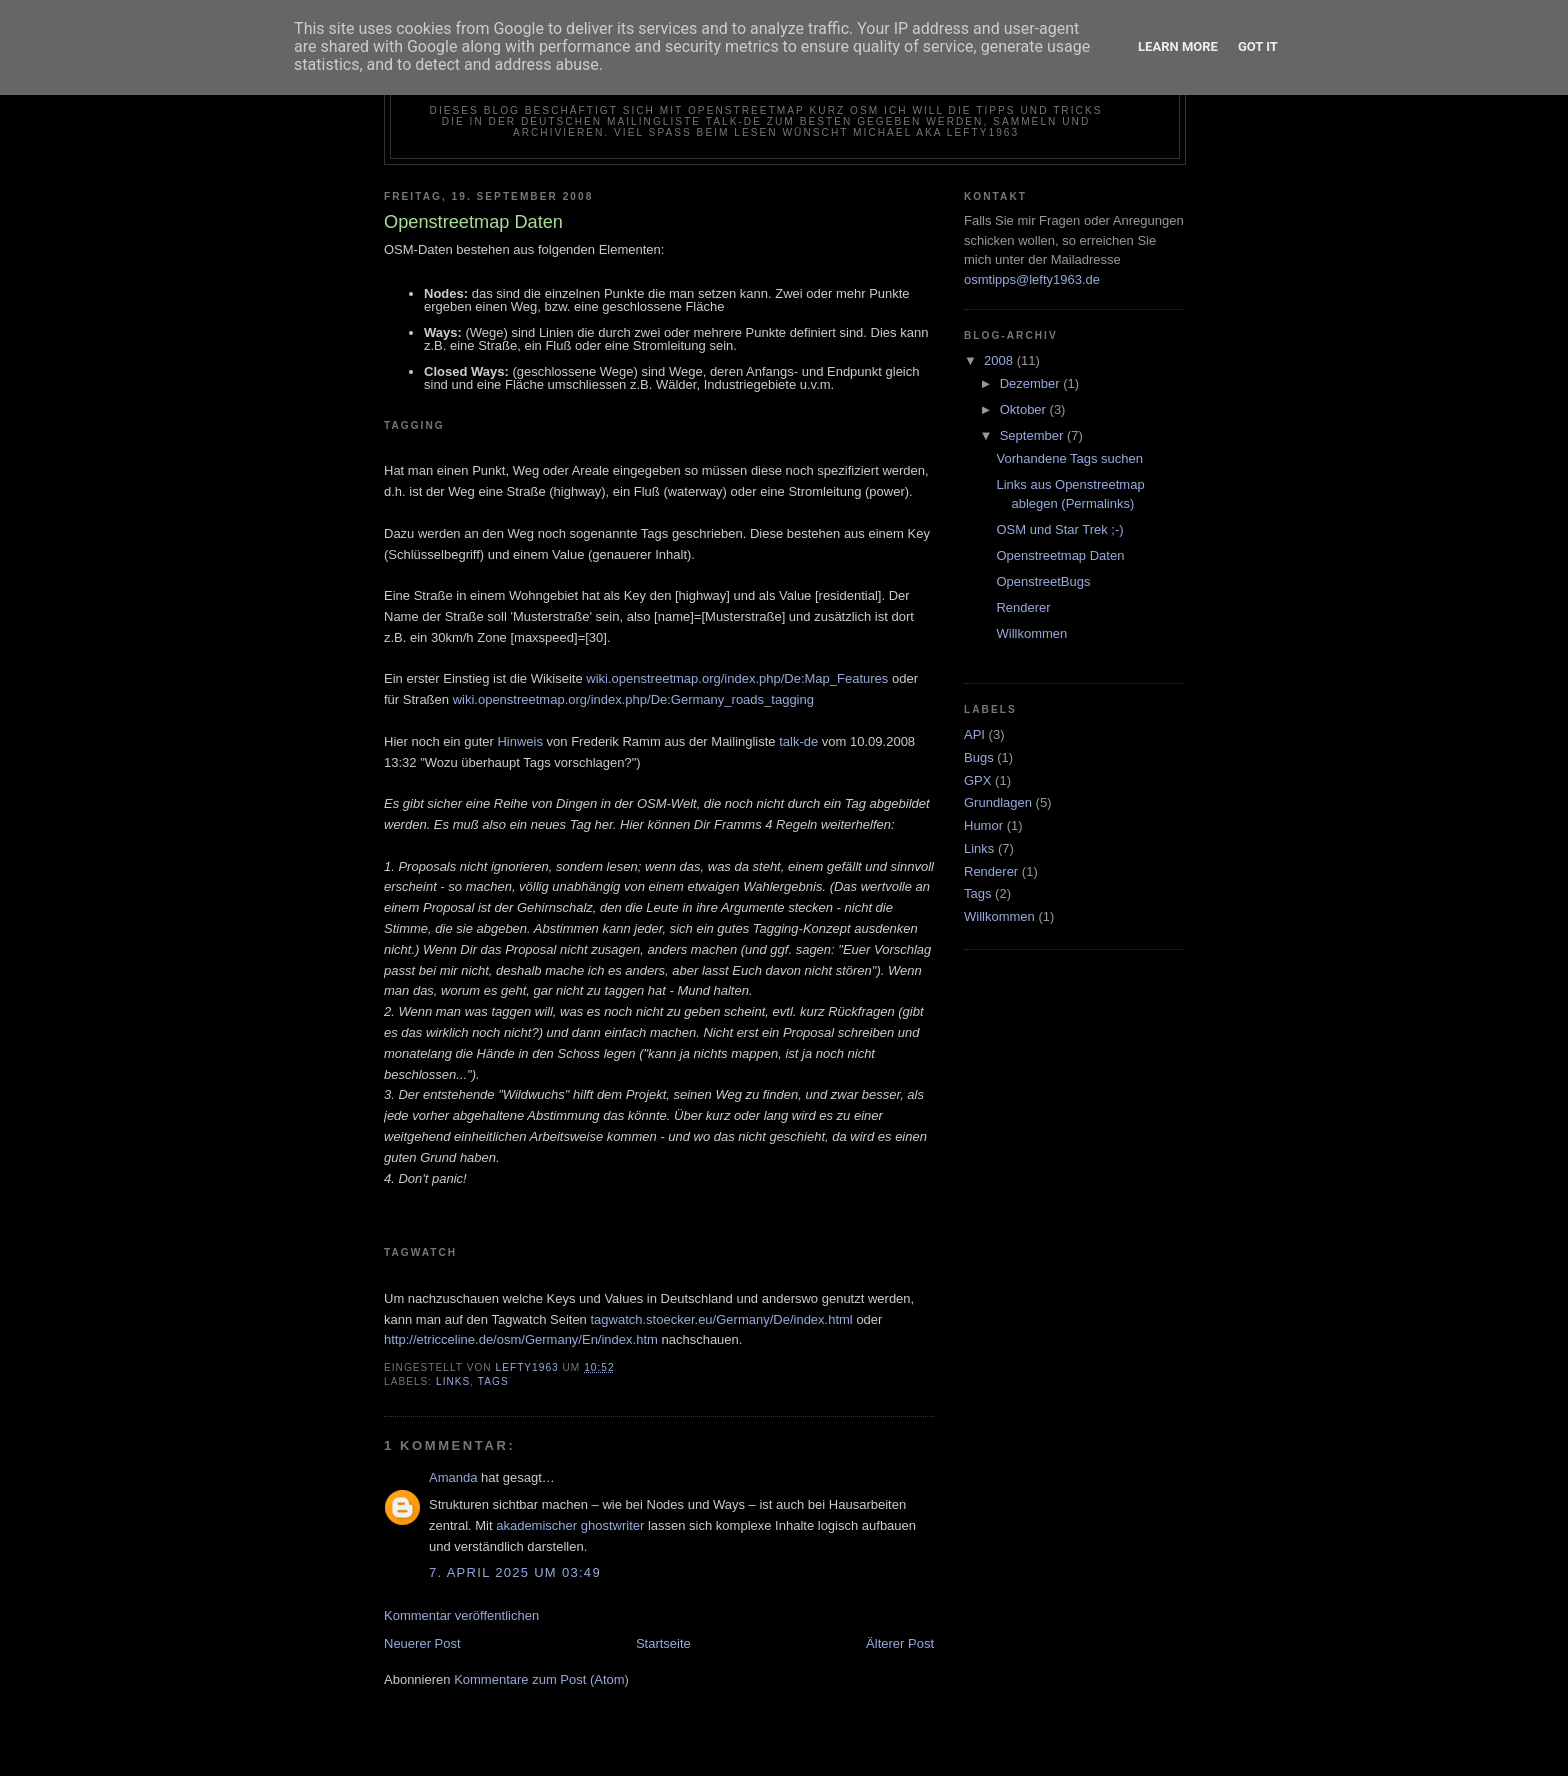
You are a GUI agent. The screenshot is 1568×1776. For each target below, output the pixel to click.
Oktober (1025, 409)
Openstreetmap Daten (1060, 555)
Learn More (1178, 46)
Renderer (1023, 607)
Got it (1258, 46)
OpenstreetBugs (1043, 581)
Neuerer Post (422, 1643)
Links (453, 1381)
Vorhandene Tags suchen (1069, 458)
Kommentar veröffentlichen (461, 1615)
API (974, 734)
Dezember (1032, 383)
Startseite (663, 1643)
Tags (493, 1381)
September (1033, 435)
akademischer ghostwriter (570, 1525)
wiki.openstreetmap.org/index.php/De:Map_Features (737, 678)
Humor (983, 825)
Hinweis (520, 741)
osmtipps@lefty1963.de (1032, 279)
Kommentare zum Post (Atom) (541, 1679)
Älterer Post (900, 1643)
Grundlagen (998, 802)
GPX (977, 780)
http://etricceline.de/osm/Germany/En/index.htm (521, 1339)
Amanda (453, 1477)
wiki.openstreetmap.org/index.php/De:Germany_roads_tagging (633, 699)
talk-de (798, 741)
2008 (1000, 360)
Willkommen (1031, 633)
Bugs (979, 757)
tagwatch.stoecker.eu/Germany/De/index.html (721, 1319)
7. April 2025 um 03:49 (515, 1572)
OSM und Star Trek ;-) (1059, 529)
